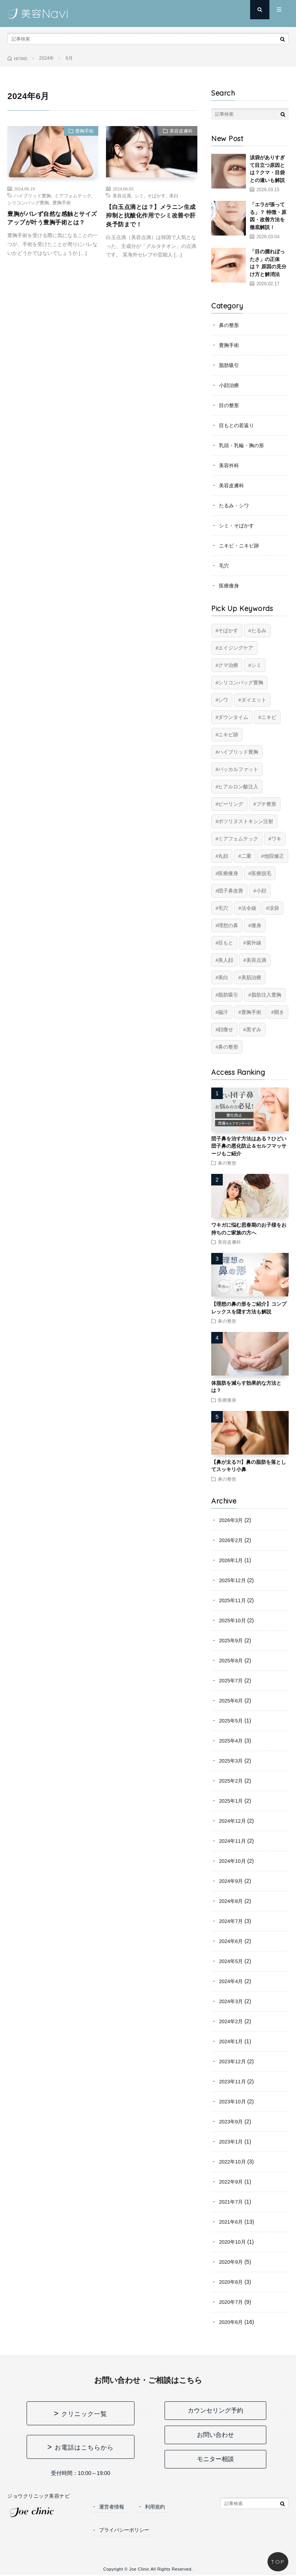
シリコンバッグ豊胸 (28, 202)
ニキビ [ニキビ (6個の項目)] (268, 717)
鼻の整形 (229, 325)
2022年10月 (233, 2161)
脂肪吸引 (229, 365)
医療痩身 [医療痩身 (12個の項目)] (228, 873)
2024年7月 (232, 1921)
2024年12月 (233, 1821)
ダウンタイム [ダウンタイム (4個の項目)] (233, 717)
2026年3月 (232, 1520)
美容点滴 (122, 195)
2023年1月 (232, 2141)
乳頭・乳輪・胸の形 (243, 445)
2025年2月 (232, 1781)
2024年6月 (232, 1941)
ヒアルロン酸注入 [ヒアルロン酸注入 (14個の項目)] (238, 787)
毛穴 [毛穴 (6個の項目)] (223, 908)
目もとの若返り (238, 425)
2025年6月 (232, 1700)
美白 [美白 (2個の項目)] (223, 977)
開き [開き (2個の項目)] (279, 1012)
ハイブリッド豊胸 (32, 195)
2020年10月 (233, 2242)
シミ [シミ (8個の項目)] (256, 665)
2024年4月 (232, 1981)
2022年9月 (232, 2182)
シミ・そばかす (238, 525)
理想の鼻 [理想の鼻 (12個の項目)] (228, 925)
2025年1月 (232, 1801)
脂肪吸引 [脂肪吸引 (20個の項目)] (228, 995)
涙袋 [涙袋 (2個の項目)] (274, 908)
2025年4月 (232, 1741)
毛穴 (224, 565)
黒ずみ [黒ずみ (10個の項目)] (253, 1029)
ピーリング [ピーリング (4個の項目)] (230, 804)
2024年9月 (232, 1881)
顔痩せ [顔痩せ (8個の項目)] (225, 1029)
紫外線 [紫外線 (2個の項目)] (253, 943)
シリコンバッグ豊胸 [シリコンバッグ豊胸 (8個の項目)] (240, 682)
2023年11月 (233, 2081)
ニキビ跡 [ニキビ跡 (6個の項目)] (228, 734)
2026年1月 (232, 1560)
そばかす (156, 195)
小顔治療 (229, 385)
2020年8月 (232, 2282)
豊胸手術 (81, 133)
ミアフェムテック (72, 195)
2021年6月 (232, 2222)
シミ (139, 195)
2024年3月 (232, 2001)
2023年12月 (233, 2061)
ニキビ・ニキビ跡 (240, 545)
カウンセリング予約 (215, 2410)
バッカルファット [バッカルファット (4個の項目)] (238, 769)
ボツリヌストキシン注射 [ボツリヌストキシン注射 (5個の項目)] (245, 821)
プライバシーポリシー (126, 2531)
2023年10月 (233, 2101)
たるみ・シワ (235, 505)
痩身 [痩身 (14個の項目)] (256, 925)
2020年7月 (232, 2302)
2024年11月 (233, 1841)
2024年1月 (232, 2041)
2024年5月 (232, 1961)
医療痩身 (229, 586)
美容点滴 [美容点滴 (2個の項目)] (256, 960)
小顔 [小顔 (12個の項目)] (261, 891)
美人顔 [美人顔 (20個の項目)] (225, 960)
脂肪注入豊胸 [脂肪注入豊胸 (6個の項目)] (266, 995)
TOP (278, 2561)
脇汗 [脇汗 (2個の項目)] (223, 1012)
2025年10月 (233, 1620)
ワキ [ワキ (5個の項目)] (276, 839)
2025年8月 (232, 1660)
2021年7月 (232, 2202)
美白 (173, 195)
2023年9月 (232, 2121)
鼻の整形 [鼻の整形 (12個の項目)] (228, 1047)
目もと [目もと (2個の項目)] (225, 943)
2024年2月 (232, 2021)
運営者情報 (112, 2507)
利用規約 (157, 2507)
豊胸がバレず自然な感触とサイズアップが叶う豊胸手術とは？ (50, 225)
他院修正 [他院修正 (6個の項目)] (274, 856)
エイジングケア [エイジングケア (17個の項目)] (235, 648)
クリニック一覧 (84, 2414)
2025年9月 (232, 1640)
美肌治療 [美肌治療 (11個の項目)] (251, 977)
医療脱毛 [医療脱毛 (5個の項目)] (261, 873)
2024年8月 (232, 1901)
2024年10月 (233, 1861)
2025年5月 (232, 1720)
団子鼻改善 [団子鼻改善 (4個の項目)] (230, 891)
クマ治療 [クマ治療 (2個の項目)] (228, 665)
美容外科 (229, 465)
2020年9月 (232, 2262)
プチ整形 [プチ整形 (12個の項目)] (266, 804)
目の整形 (229, 405)
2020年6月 (232, 2322)
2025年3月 (232, 1761)
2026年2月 (232, 1540)
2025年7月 (232, 1680)
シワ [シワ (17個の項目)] (223, 700)
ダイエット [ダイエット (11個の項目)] (253, 700)
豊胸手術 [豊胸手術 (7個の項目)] (251, 1012)
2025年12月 (233, 1580)
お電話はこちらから (84, 2447)
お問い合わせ (215, 2434)
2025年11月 (233, 1600)
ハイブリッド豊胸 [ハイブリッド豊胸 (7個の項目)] (238, 752)
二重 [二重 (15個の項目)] (246, 856)
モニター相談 (215, 2459)
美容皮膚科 (177, 133)
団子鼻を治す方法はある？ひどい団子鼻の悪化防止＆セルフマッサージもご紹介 (248, 1146)
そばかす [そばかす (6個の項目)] (228, 630)
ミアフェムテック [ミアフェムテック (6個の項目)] (238, 839)
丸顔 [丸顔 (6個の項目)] (223, 856)
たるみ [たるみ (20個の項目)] (258, 630)
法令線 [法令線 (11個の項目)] (248, 908)
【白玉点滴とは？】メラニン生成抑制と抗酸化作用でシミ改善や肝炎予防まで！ (149, 218)
